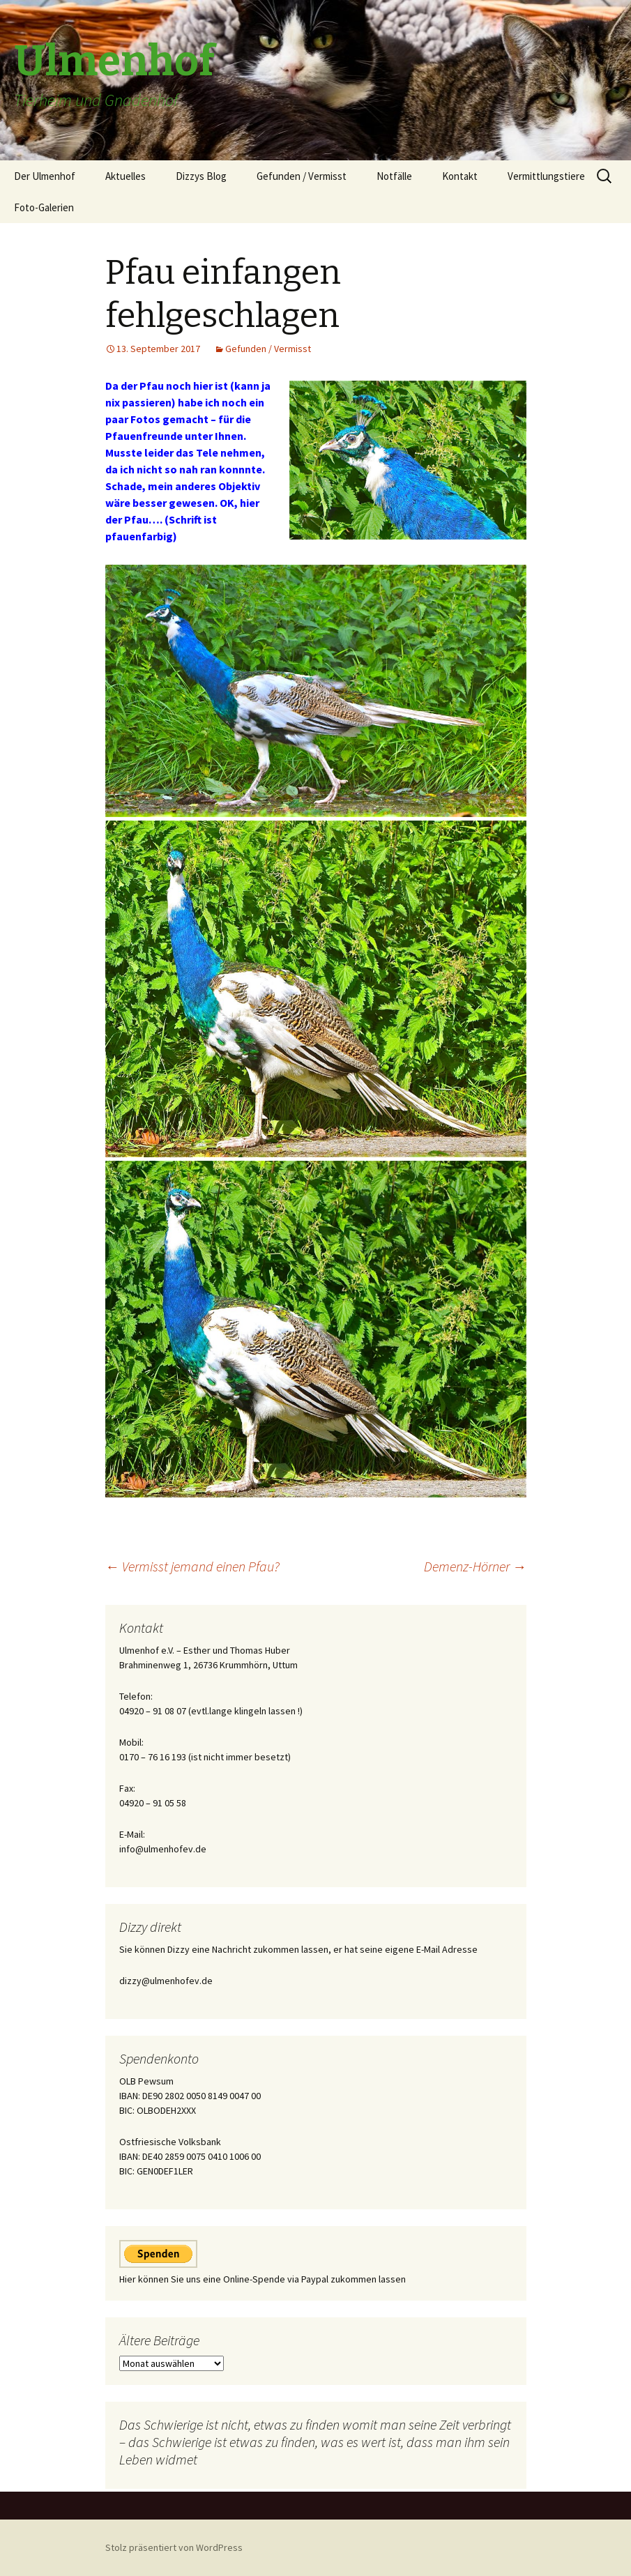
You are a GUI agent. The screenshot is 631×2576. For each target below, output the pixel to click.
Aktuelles (125, 176)
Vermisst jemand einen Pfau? (192, 1566)
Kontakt (460, 176)
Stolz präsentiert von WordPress (174, 2547)
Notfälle (394, 176)
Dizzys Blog (201, 176)
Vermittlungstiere (546, 176)
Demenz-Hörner (475, 1566)
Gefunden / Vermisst (302, 176)
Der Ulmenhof (44, 176)
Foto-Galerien (44, 207)
